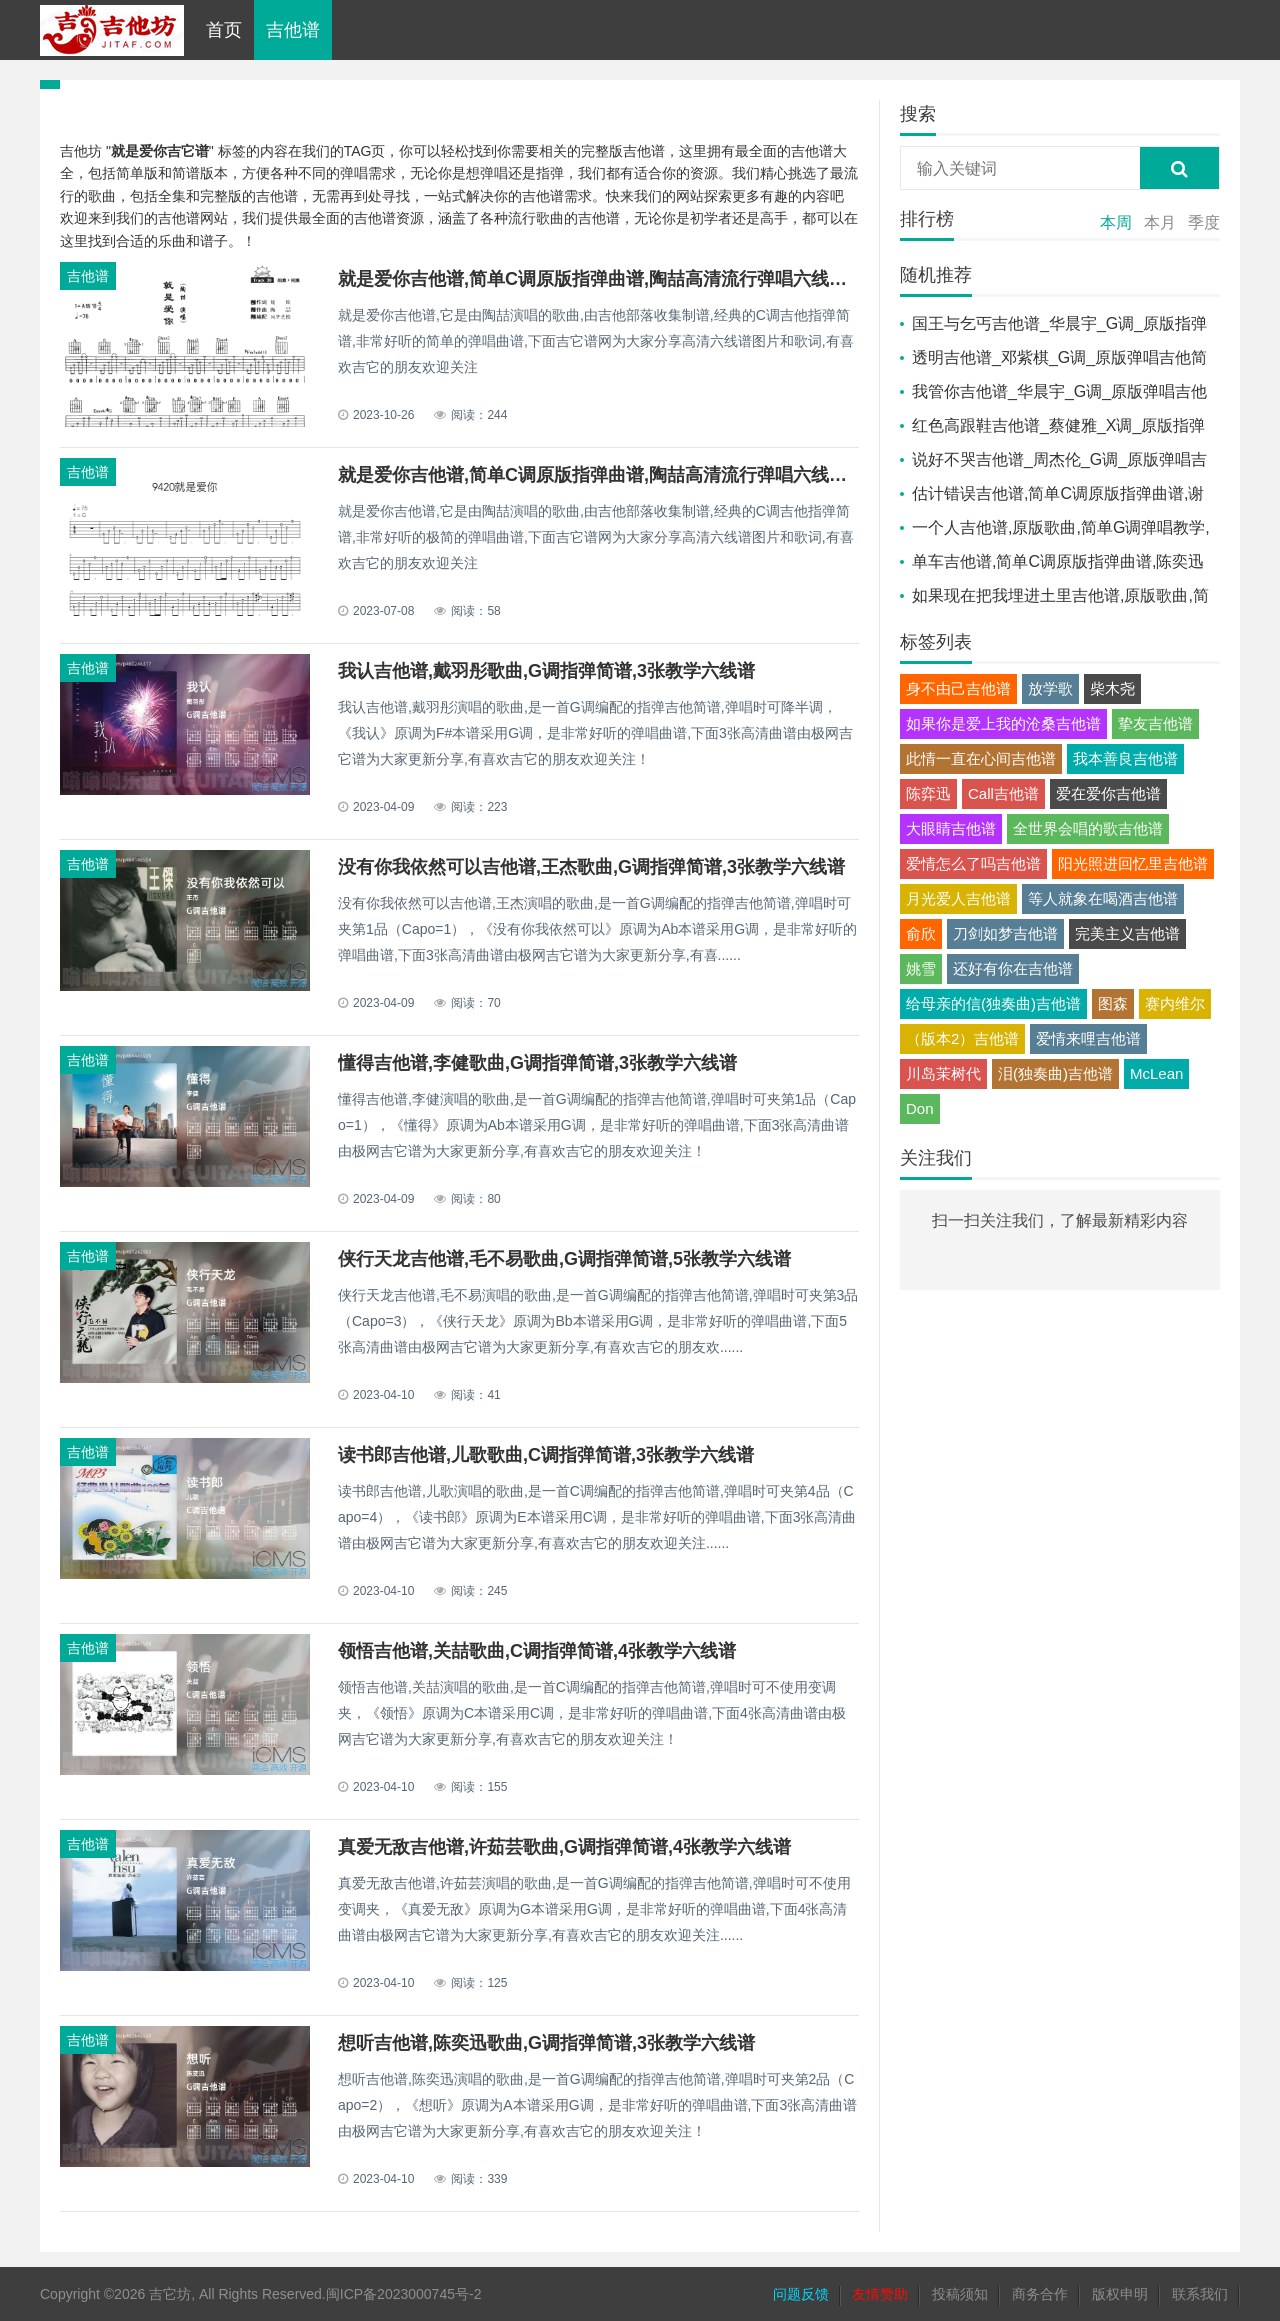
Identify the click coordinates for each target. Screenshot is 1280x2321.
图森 (1113, 1003)
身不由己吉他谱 (958, 688)
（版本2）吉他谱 (962, 1038)
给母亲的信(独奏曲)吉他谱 (993, 1003)
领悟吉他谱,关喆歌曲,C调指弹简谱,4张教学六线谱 (537, 1651)
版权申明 (1120, 2294)
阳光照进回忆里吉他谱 (1133, 863)
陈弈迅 (928, 793)
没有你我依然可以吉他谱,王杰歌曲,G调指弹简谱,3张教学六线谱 (591, 867)
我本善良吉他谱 (1125, 758)
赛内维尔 (1175, 1003)
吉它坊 (170, 2294)
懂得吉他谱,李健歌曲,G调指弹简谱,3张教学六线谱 (537, 1063)
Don (920, 1108)
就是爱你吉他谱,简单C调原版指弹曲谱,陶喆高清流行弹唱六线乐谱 (601, 279)
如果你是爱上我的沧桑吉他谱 (1003, 723)
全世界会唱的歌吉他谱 (1088, 828)
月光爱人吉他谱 (958, 898)
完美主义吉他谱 (1127, 933)
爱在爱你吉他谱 (1108, 793)
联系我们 (1200, 2294)
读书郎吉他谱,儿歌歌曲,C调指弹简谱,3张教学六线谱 (546, 1455)
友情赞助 (880, 2294)
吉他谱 (293, 30)
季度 (1204, 222)
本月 (1160, 222)
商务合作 (1040, 2294)
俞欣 (921, 933)
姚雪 (921, 968)
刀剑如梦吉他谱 (1005, 933)
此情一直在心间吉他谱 (981, 758)
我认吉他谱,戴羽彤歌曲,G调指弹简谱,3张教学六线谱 (546, 671)
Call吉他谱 (1003, 793)
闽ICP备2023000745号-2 (404, 2294)
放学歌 (1050, 688)
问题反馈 (801, 2294)
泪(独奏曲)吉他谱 (1055, 1073)
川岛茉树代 (943, 1073)
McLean (1156, 1073)
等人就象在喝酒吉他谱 (1103, 898)
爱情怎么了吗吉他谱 (973, 863)
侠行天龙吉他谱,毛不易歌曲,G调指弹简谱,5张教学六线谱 (564, 1259)
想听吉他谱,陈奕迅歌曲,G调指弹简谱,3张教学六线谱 (546, 2043)
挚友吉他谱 (1155, 723)
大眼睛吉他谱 (951, 828)
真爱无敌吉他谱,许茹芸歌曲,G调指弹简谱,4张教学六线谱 (564, 1847)
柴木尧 (1112, 688)
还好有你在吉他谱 (1013, 968)
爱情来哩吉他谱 (1088, 1038)
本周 (1116, 222)
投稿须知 (960, 2294)
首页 (224, 30)
